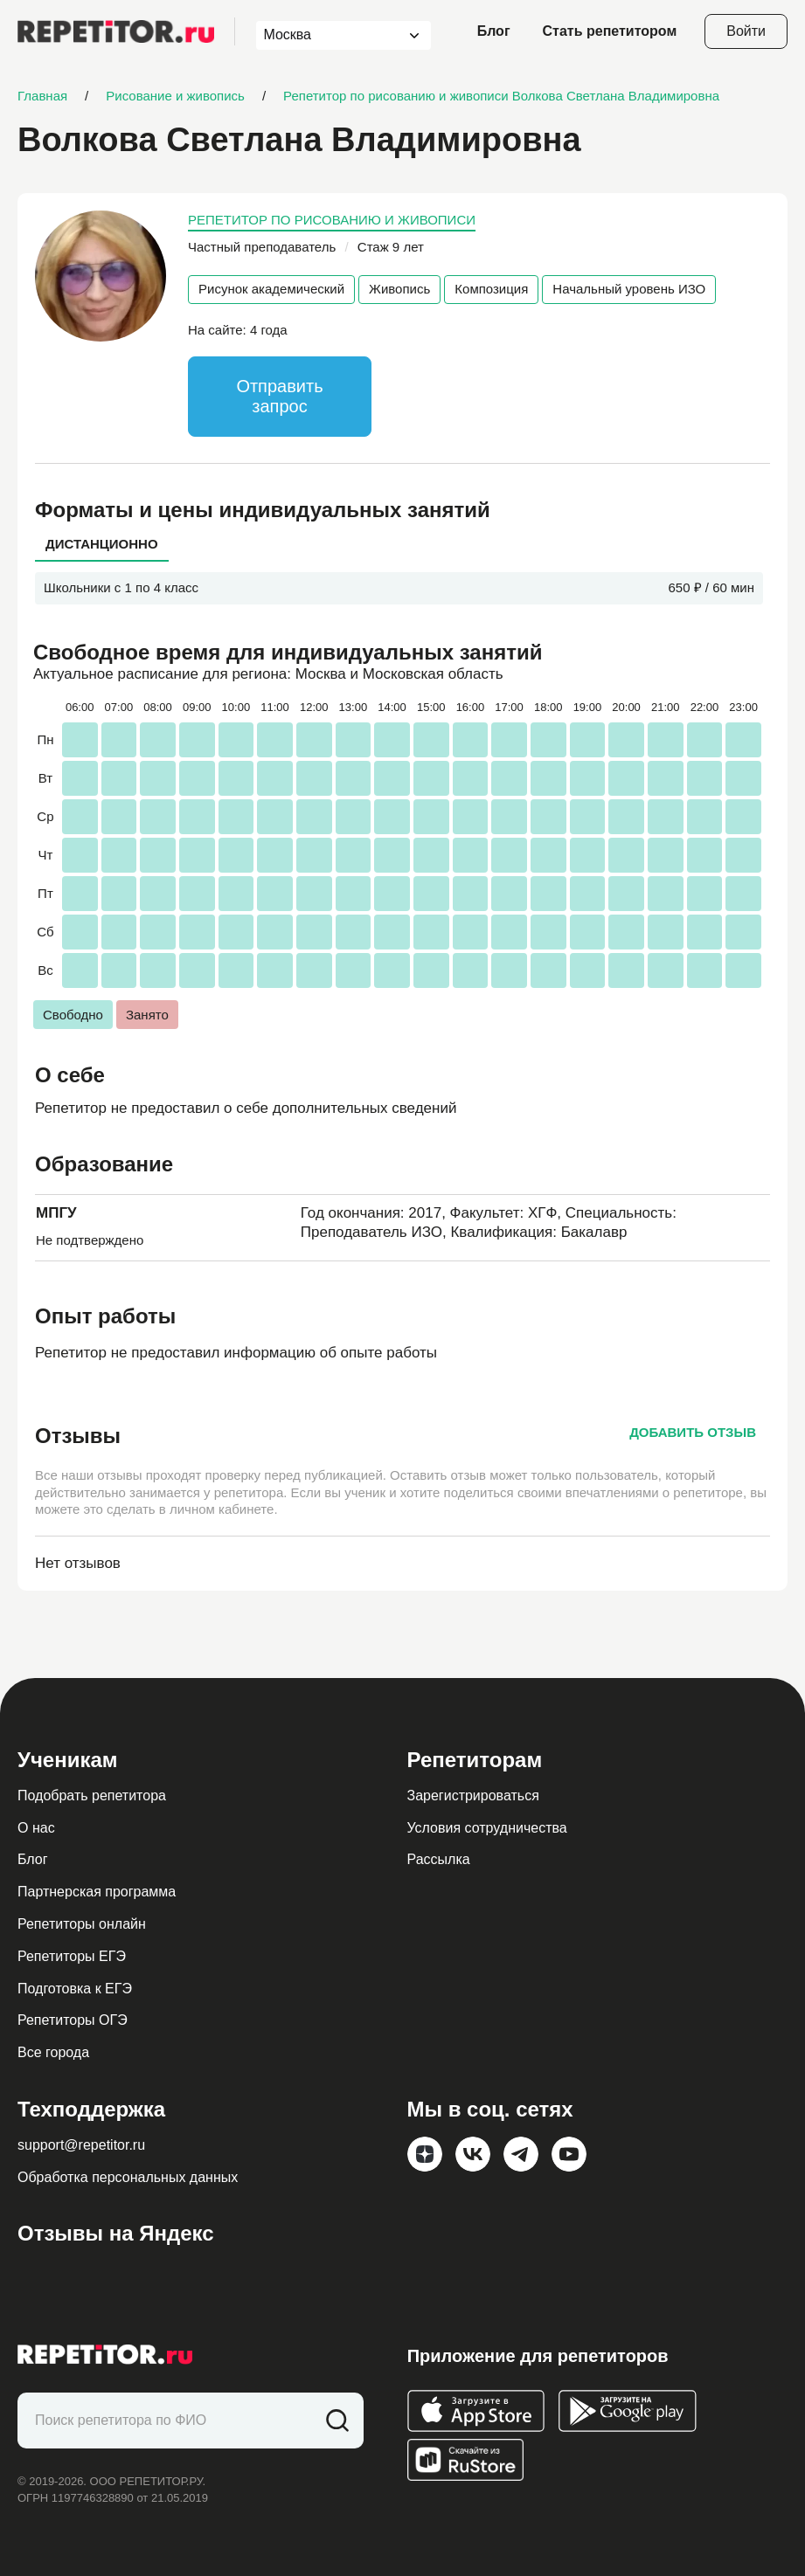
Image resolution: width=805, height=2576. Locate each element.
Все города (53, 2052)
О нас (36, 1827)
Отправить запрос (279, 396)
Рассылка (438, 1859)
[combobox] (327, 35)
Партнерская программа (96, 1891)
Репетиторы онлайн (81, 1923)
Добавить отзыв (692, 1432)
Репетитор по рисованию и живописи (331, 219)
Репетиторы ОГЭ (72, 2020)
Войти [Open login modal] (746, 31)
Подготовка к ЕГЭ (74, 1988)
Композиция (491, 288)
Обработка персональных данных (127, 2177)
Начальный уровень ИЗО (628, 288)
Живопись (399, 288)
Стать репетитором (610, 31)
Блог (493, 31)
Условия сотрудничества (487, 1827)
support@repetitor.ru (81, 2144)
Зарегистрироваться (473, 1795)
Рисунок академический (271, 288)
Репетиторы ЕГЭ (71, 1956)
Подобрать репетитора (91, 1795)
